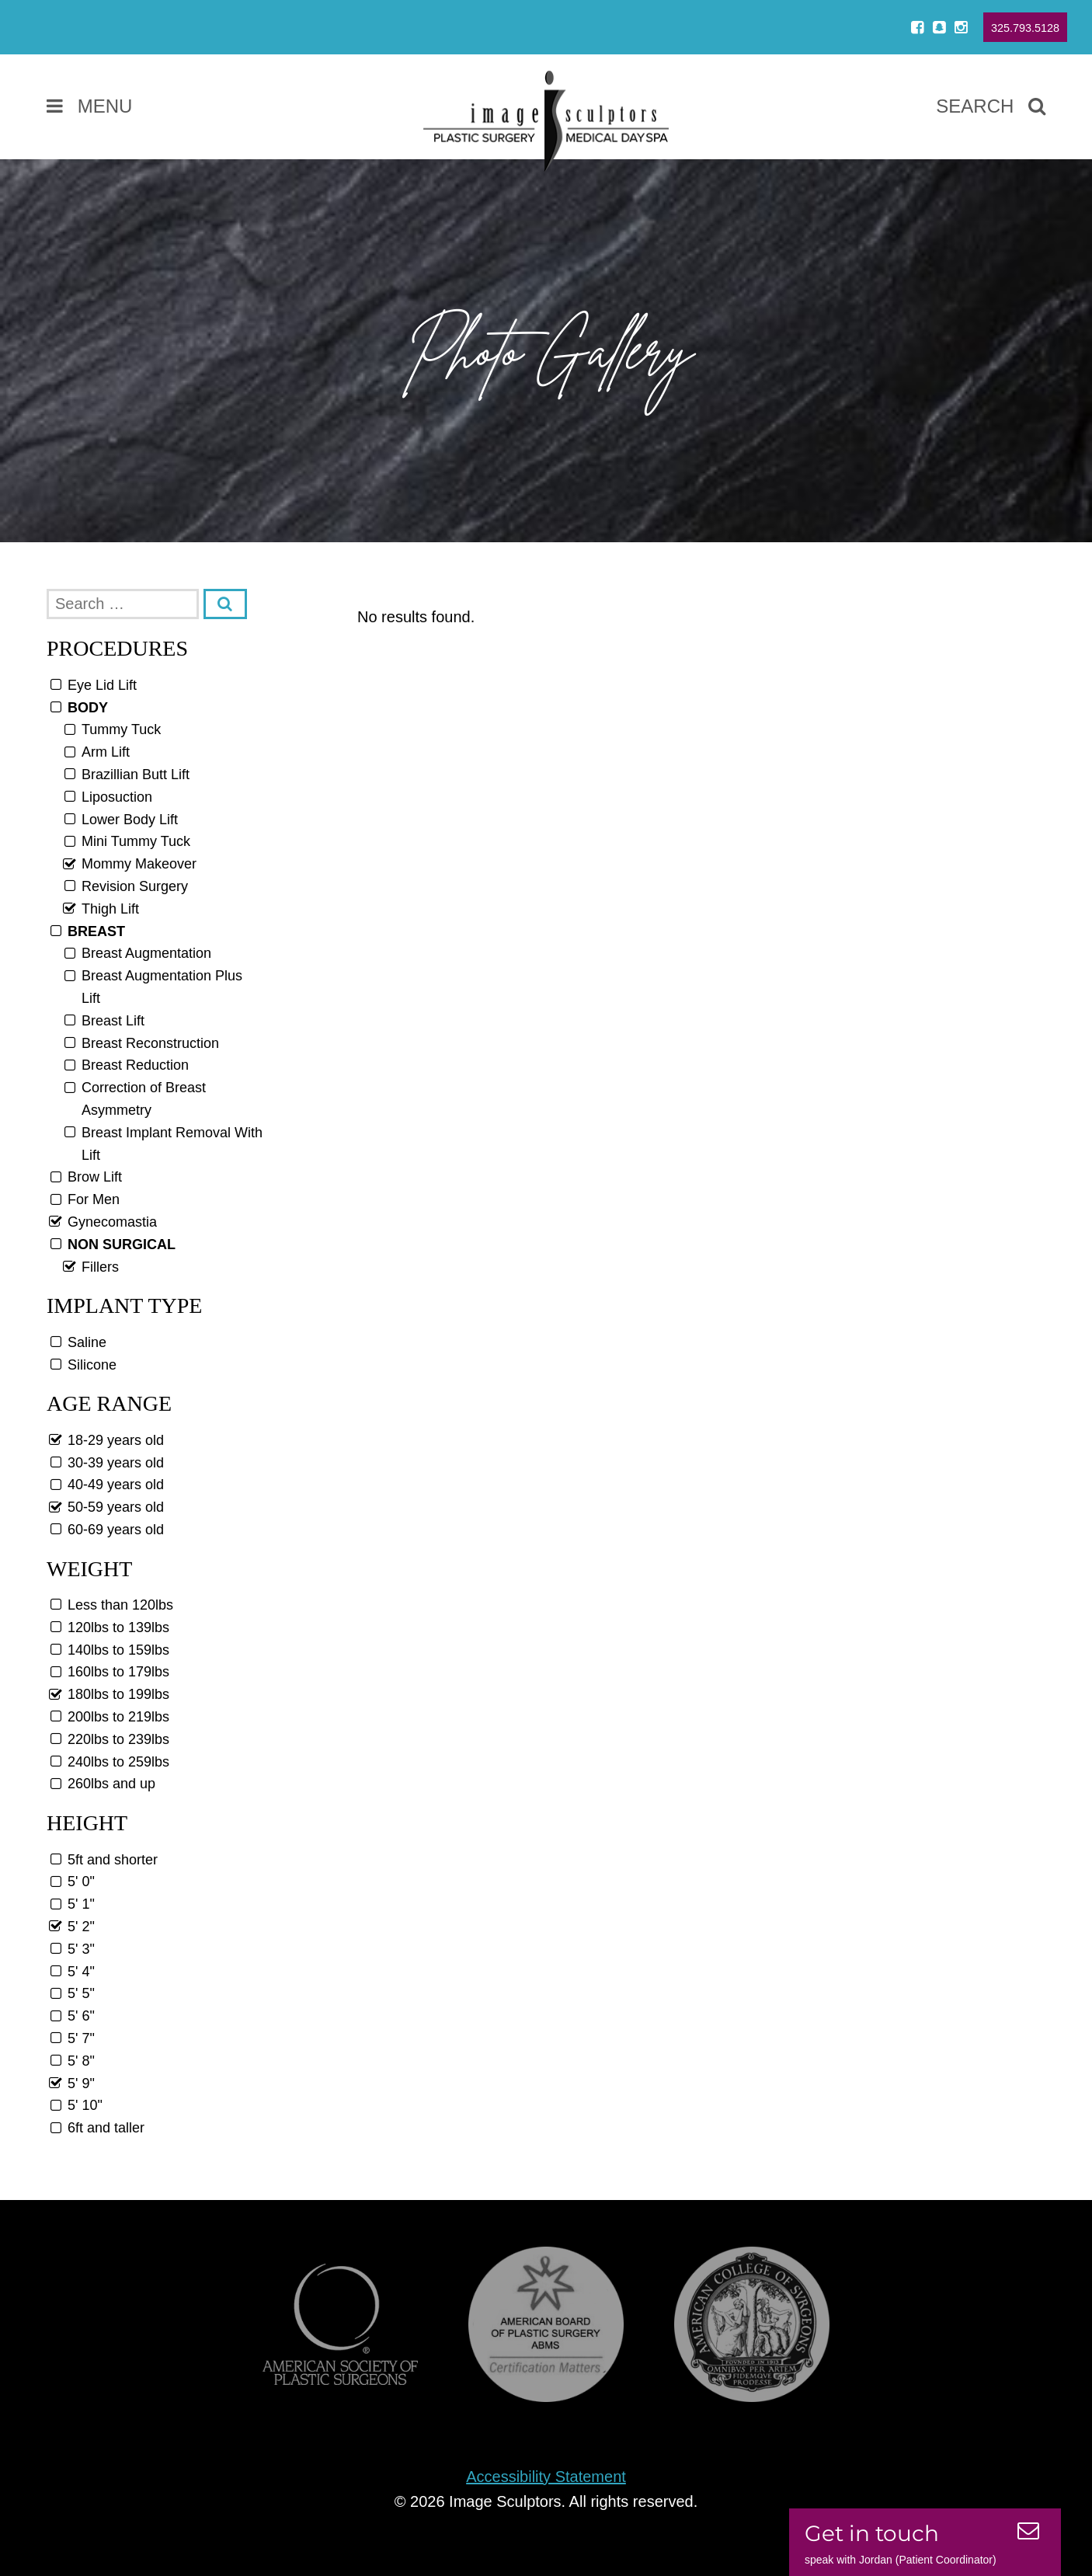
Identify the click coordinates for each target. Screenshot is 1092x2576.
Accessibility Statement (546, 2476)
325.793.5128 (1025, 28)
